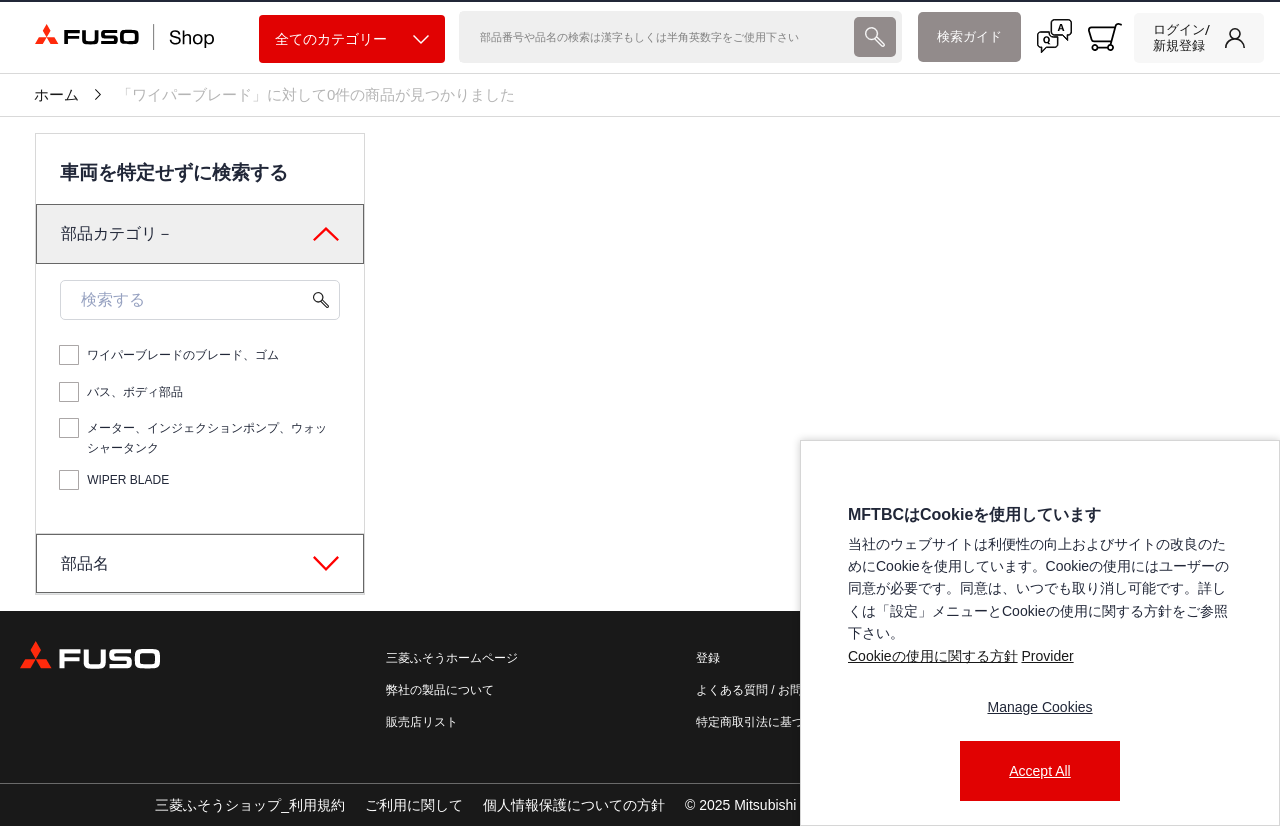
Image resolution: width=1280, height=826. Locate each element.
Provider (1047, 656)
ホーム (56, 95)
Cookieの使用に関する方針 (933, 656)
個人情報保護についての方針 (574, 805)
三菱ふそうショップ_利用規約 (250, 805)
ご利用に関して (414, 805)
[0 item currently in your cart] (1105, 37)
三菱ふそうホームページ (452, 658)
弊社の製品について (440, 690)
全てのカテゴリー (352, 39)
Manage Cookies (1039, 707)
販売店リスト (422, 722)
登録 (708, 658)
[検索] (654, 37)
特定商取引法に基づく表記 (768, 722)
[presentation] (640, 413)
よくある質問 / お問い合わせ (773, 690)
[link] (1199, 38)
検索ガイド (969, 36)
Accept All (1039, 771)
